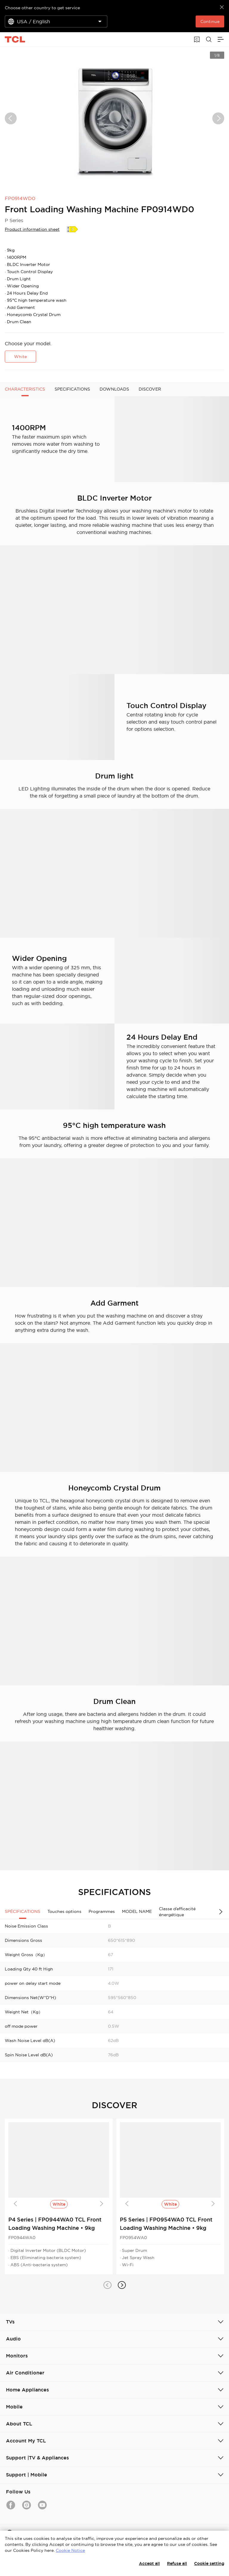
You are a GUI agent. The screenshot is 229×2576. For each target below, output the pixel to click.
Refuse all (177, 2563)
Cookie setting (209, 2563)
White (20, 356)
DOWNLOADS (114, 389)
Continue (209, 21)
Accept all (149, 2563)
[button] (107, 2285)
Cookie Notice (70, 2550)
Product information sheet (32, 229)
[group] (114, 118)
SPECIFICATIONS (72, 389)
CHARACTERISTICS (25, 389)
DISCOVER (150, 389)
